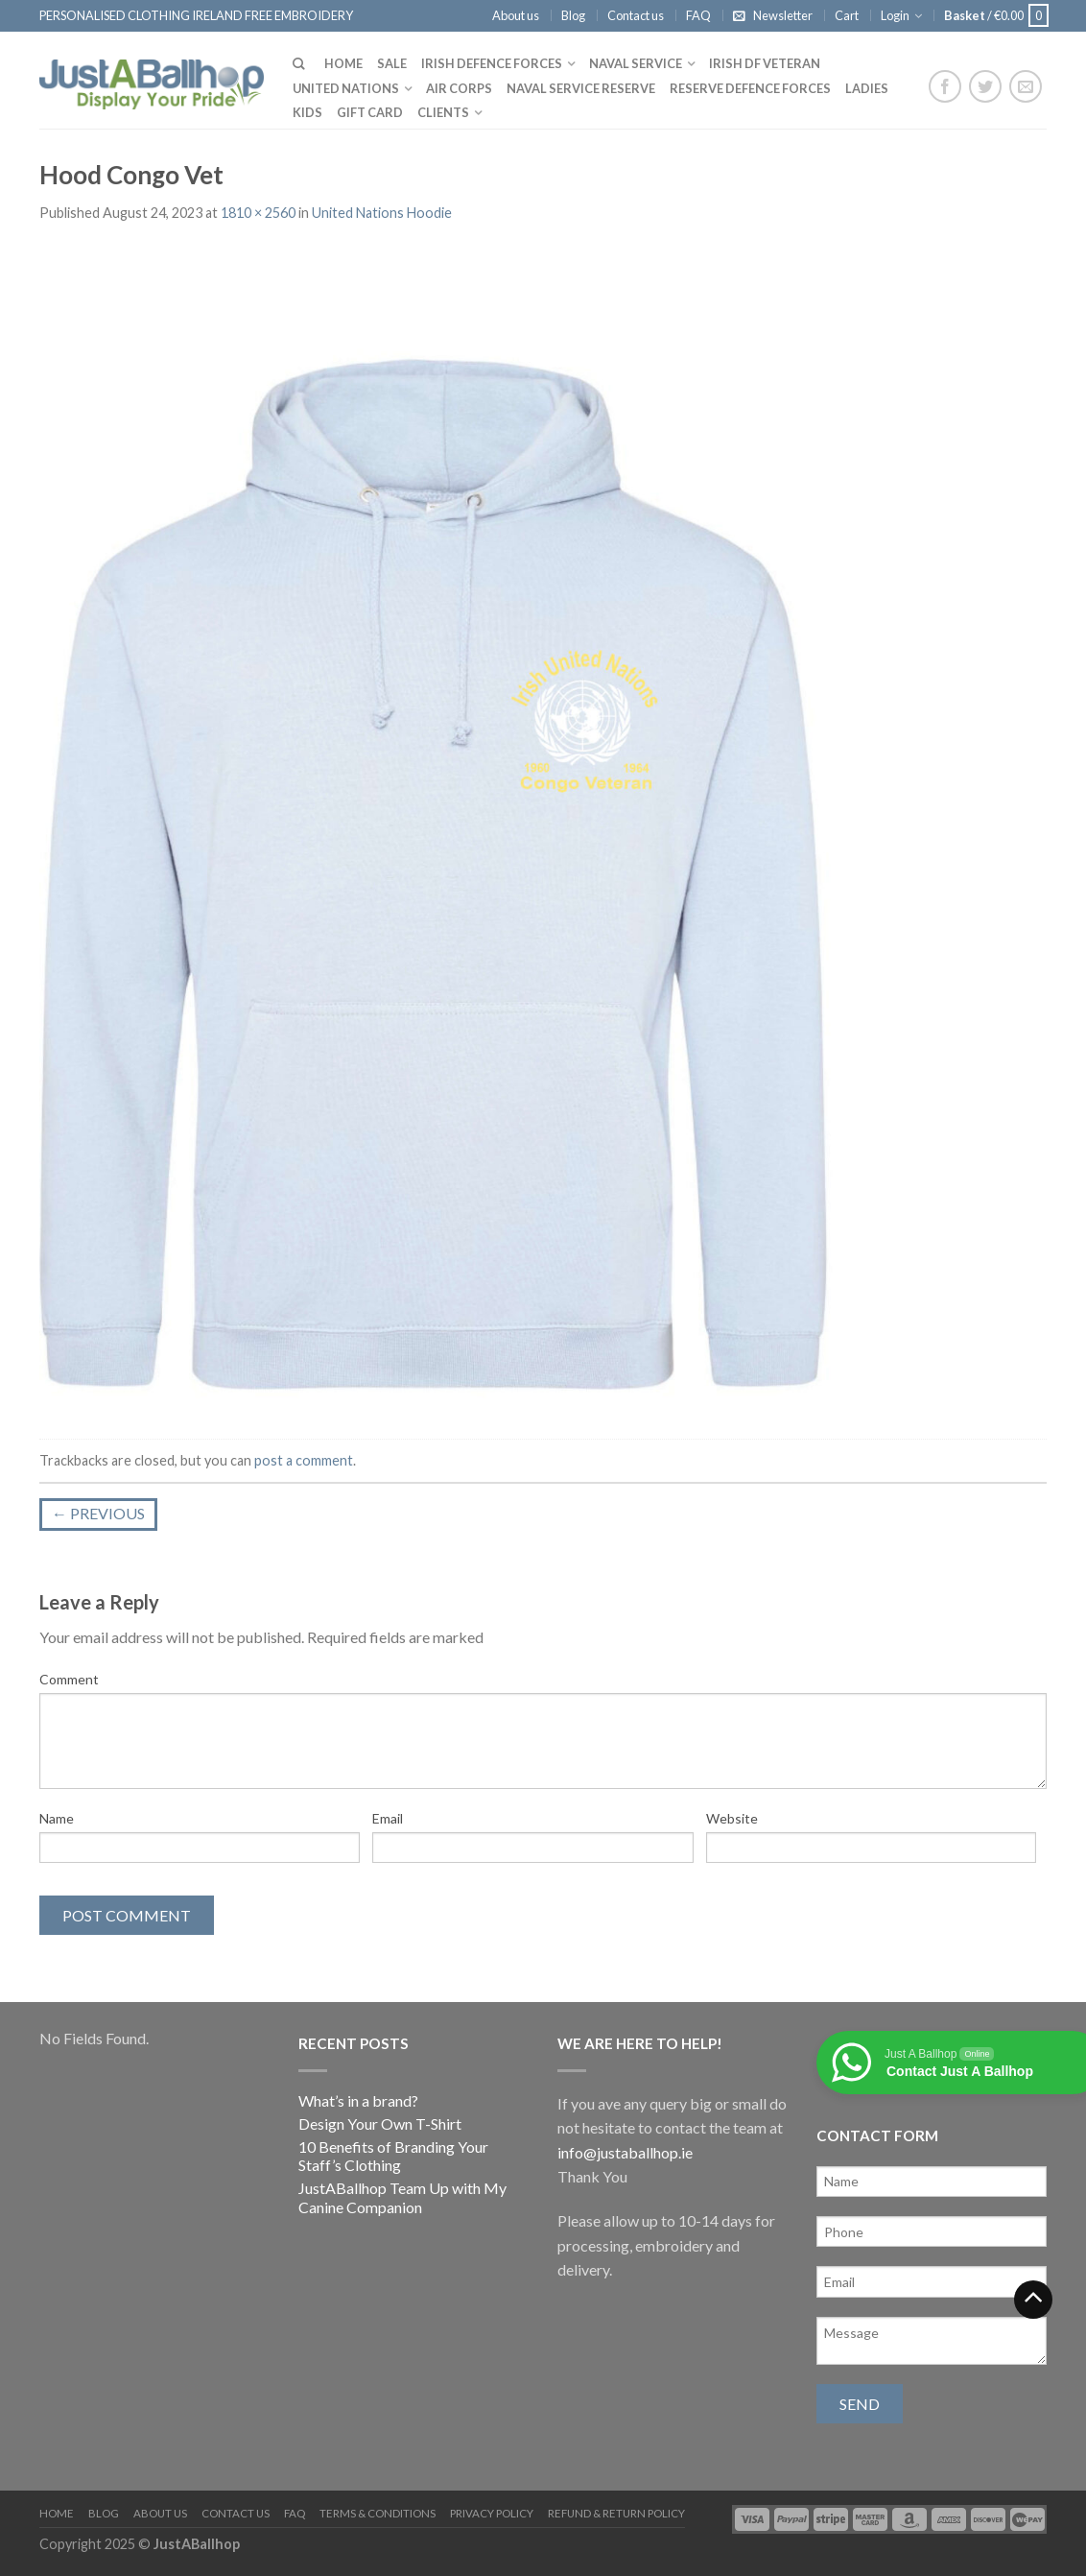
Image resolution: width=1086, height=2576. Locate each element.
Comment (69, 1679)
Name (56, 1818)
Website (732, 1818)
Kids (307, 112)
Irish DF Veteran (764, 63)
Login (895, 15)
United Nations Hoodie (382, 212)
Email (387, 1818)
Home (343, 63)
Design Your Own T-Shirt (379, 2123)
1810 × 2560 (258, 212)
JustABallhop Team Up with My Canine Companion (402, 2197)
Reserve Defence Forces (750, 88)
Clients (443, 112)
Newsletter (783, 15)
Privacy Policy (491, 2513)
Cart (847, 15)
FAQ (698, 15)
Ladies (866, 88)
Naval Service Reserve (581, 88)
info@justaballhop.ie (625, 2152)
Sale (392, 63)
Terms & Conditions (377, 2513)
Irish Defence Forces (491, 63)
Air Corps (459, 88)
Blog (573, 15)
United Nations (346, 88)
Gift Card (370, 112)
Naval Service (635, 63)
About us (515, 15)
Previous (98, 1513)
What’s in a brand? (358, 2100)
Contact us (635, 15)
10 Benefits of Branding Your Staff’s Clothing (393, 2155)
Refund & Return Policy (616, 2513)
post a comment (303, 1460)
